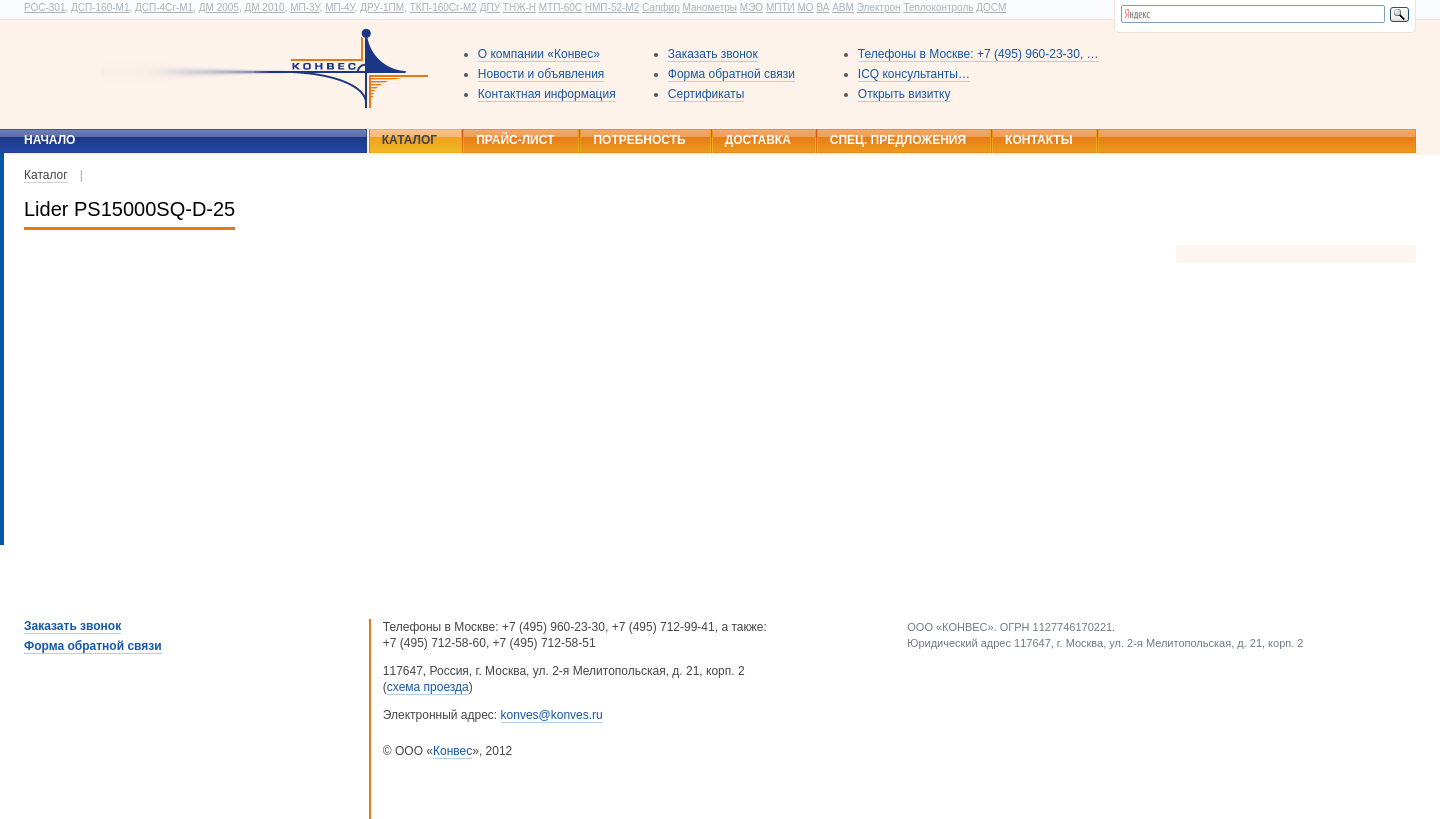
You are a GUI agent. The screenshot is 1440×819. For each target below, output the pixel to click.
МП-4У (339, 7)
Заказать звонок (713, 54)
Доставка (758, 140)
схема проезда (428, 687)
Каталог (409, 140)
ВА (822, 7)
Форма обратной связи (731, 74)
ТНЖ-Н (519, 7)
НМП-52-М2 (612, 7)
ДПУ (490, 7)
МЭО (751, 7)
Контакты (1038, 140)
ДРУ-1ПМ (382, 7)
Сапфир (661, 7)
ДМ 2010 (264, 7)
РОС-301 (44, 7)
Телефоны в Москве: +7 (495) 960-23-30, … (978, 54)
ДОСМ (991, 7)
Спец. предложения (898, 140)
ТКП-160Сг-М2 (443, 7)
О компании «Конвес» (539, 54)
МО (805, 7)
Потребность (639, 140)
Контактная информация (547, 94)
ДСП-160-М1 (100, 7)
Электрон (879, 7)
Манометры (709, 7)
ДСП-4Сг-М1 (164, 7)
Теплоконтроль (938, 7)
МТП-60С (560, 7)
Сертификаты (706, 94)
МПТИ (780, 7)
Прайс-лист (515, 140)
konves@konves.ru (552, 715)
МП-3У (304, 7)
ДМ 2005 (219, 7)
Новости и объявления (541, 74)
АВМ (843, 7)
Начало (49, 140)
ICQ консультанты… (914, 74)
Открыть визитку (904, 94)
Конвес (452, 751)
